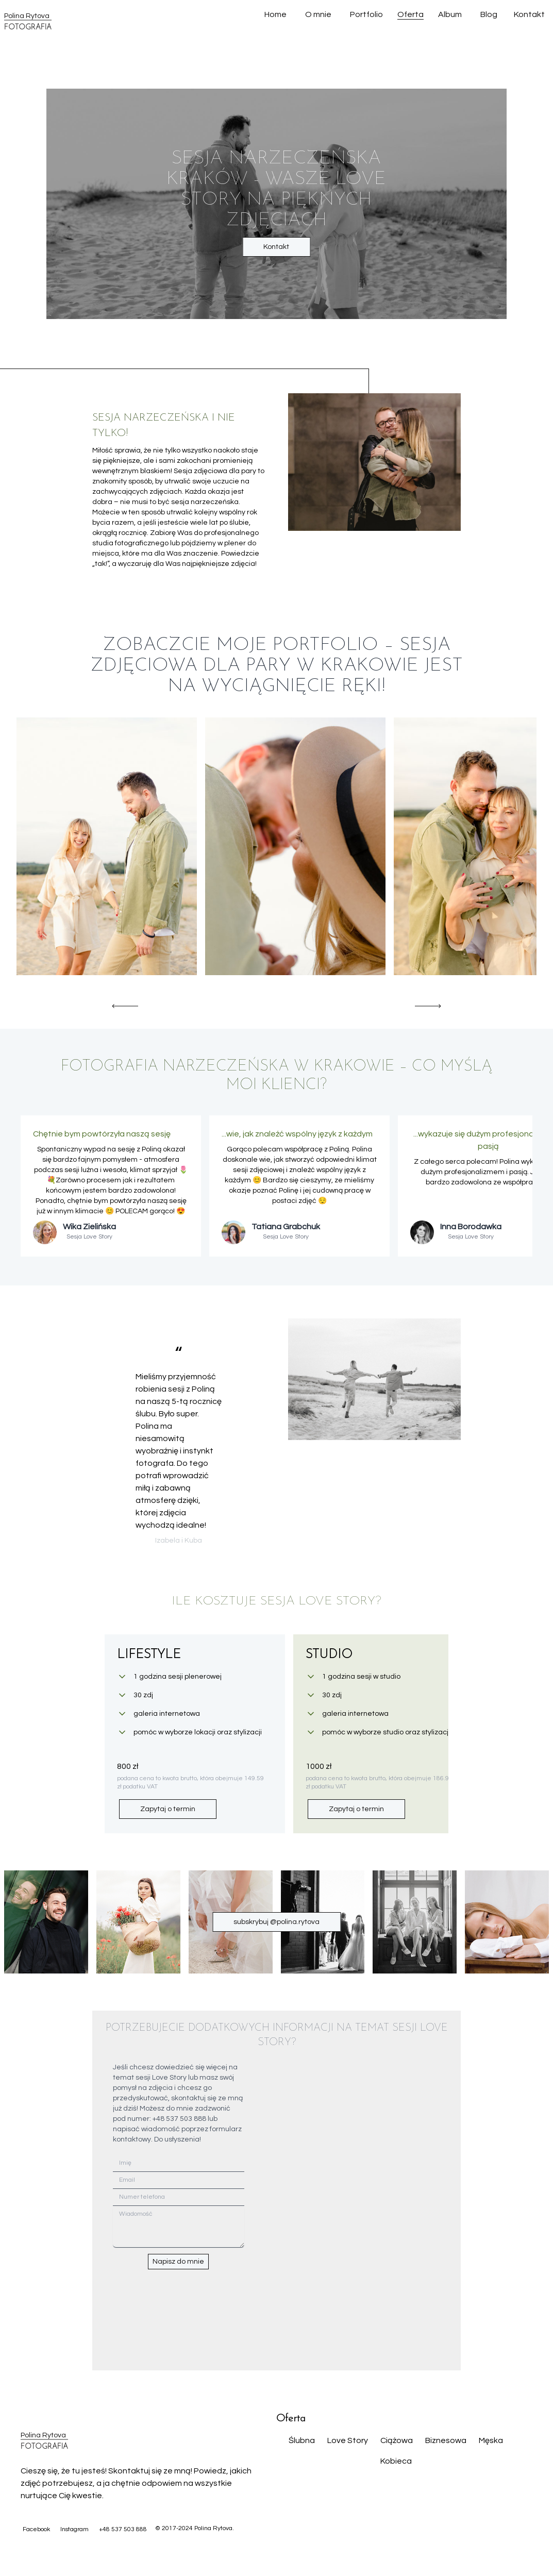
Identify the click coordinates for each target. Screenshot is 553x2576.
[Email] (178, 2180)
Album (450, 14)
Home (275, 14)
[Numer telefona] (178, 2197)
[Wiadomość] (178, 2227)
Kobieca (396, 2461)
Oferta (410, 14)
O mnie (318, 14)
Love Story (347, 2440)
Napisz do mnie (178, 2261)
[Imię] (178, 2163)
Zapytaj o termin (167, 1809)
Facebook (36, 2529)
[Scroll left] (125, 1006)
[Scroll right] (428, 1006)
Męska (491, 2440)
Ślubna (302, 2440)
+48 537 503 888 (123, 2529)
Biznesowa (445, 2440)
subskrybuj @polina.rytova (276, 1922)
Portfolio (366, 14)
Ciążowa (396, 2440)
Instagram (74, 2529)
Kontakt (529, 14)
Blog (488, 14)
